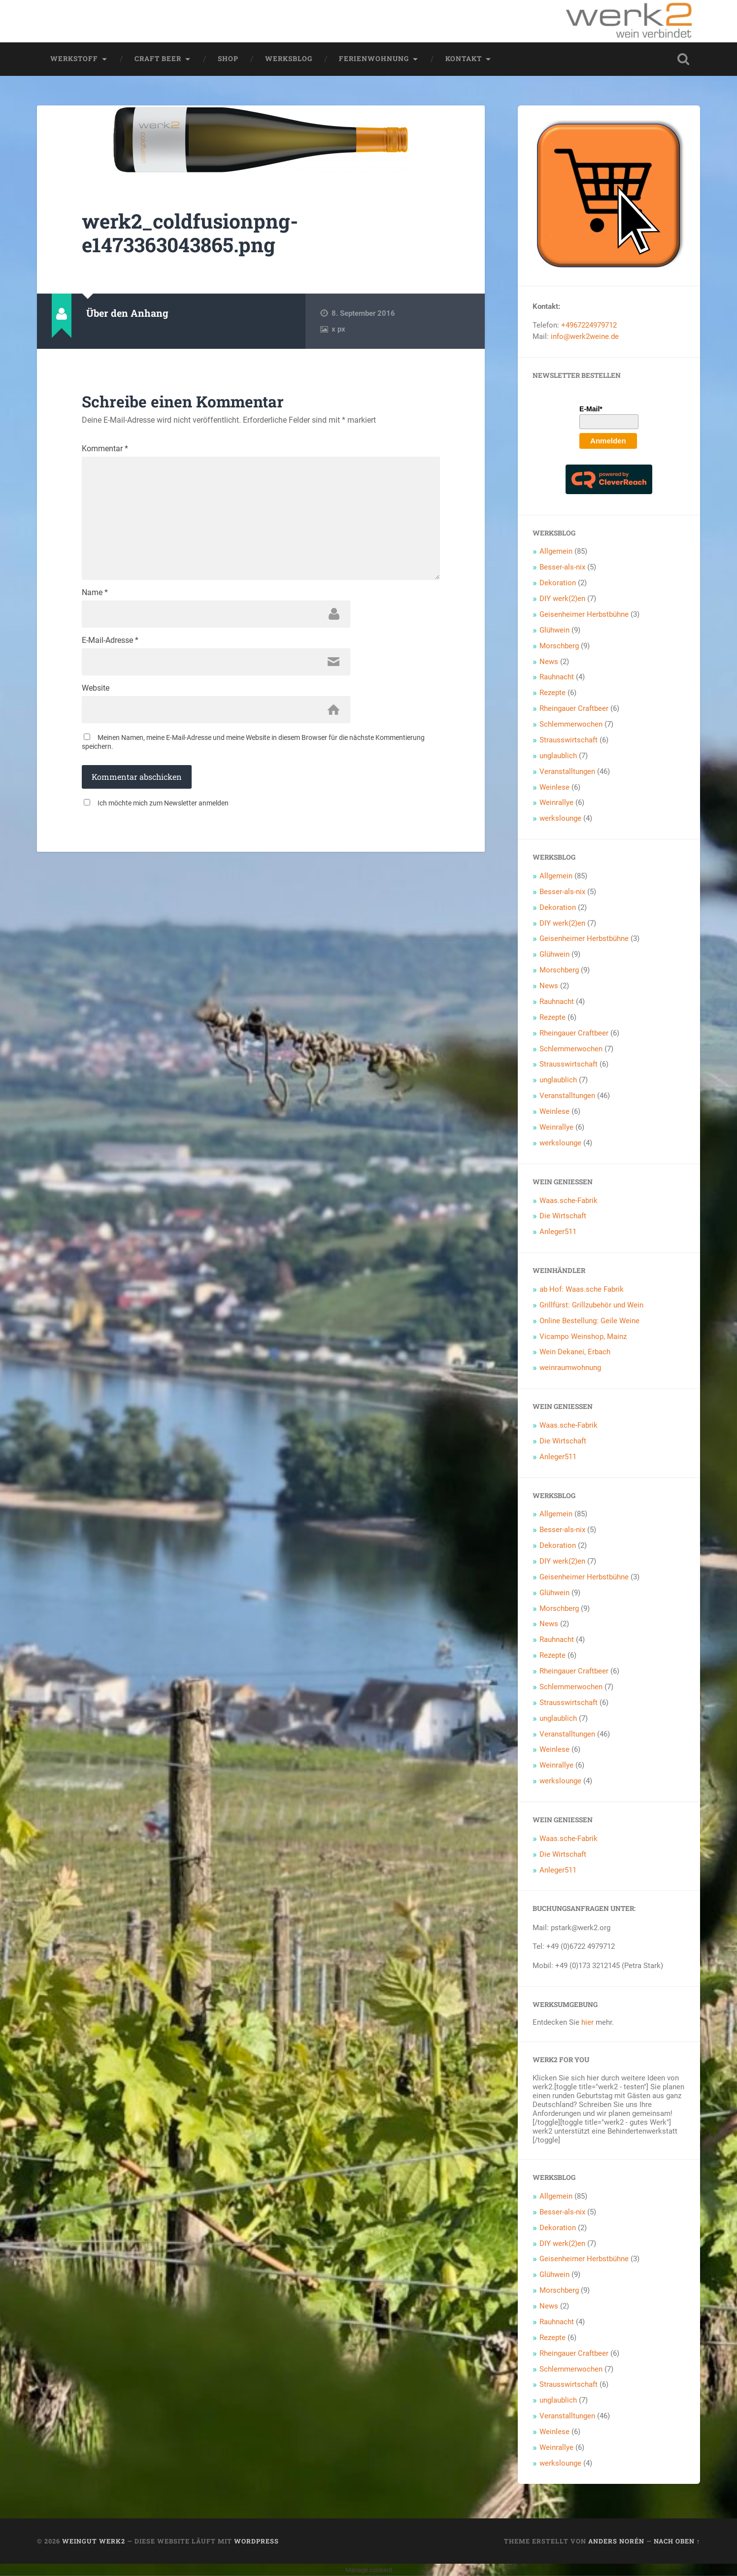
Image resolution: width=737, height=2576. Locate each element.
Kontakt (463, 58)
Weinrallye (556, 802)
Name (95, 593)
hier (587, 2022)
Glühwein (554, 630)
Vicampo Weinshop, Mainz (583, 1336)
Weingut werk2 (93, 2541)
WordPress (256, 2541)
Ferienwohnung (374, 58)
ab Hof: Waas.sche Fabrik (581, 1289)
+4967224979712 (589, 325)
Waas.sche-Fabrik (568, 1200)
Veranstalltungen (567, 771)
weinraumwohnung (570, 1367)
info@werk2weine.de (585, 336)
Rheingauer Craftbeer (573, 708)
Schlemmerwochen (571, 724)
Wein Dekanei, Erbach (574, 1351)
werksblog (288, 58)
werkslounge (560, 818)
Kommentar (105, 449)
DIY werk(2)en (562, 598)
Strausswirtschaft (568, 740)
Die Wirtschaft (562, 1215)
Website (95, 688)
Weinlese (554, 787)
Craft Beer (157, 58)
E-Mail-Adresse (110, 640)
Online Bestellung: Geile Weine (589, 1320)
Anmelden (608, 440)
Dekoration (557, 582)
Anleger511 (557, 1231)
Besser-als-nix (562, 567)
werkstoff (74, 58)
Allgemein (555, 551)
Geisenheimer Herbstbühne (584, 614)
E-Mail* (591, 409)
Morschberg (559, 645)
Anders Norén (616, 2541)
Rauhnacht (556, 676)
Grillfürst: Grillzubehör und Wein (591, 1305)
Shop (228, 58)
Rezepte (552, 692)
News (548, 661)
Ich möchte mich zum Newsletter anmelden (163, 803)
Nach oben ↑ (677, 2541)
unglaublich (558, 755)
